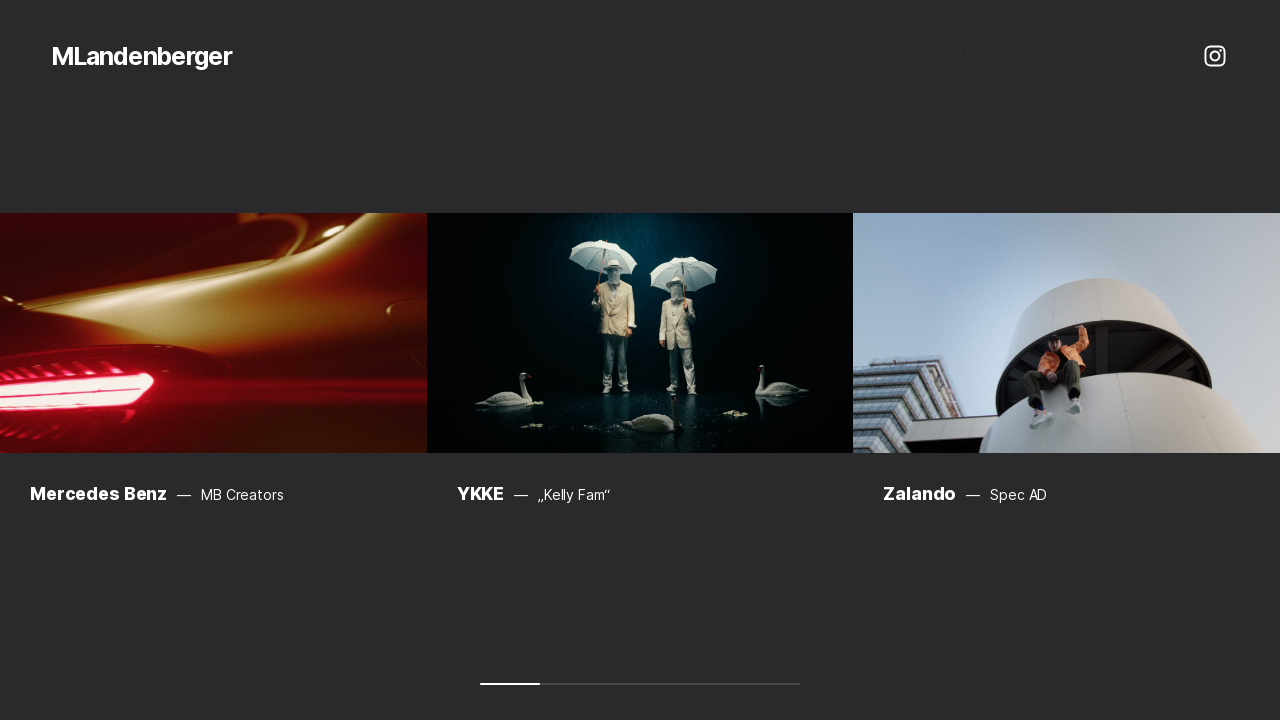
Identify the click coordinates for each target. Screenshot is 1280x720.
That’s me (1055, 55)
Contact (1144, 55)
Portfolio (964, 55)
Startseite (872, 55)
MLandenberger (141, 56)
